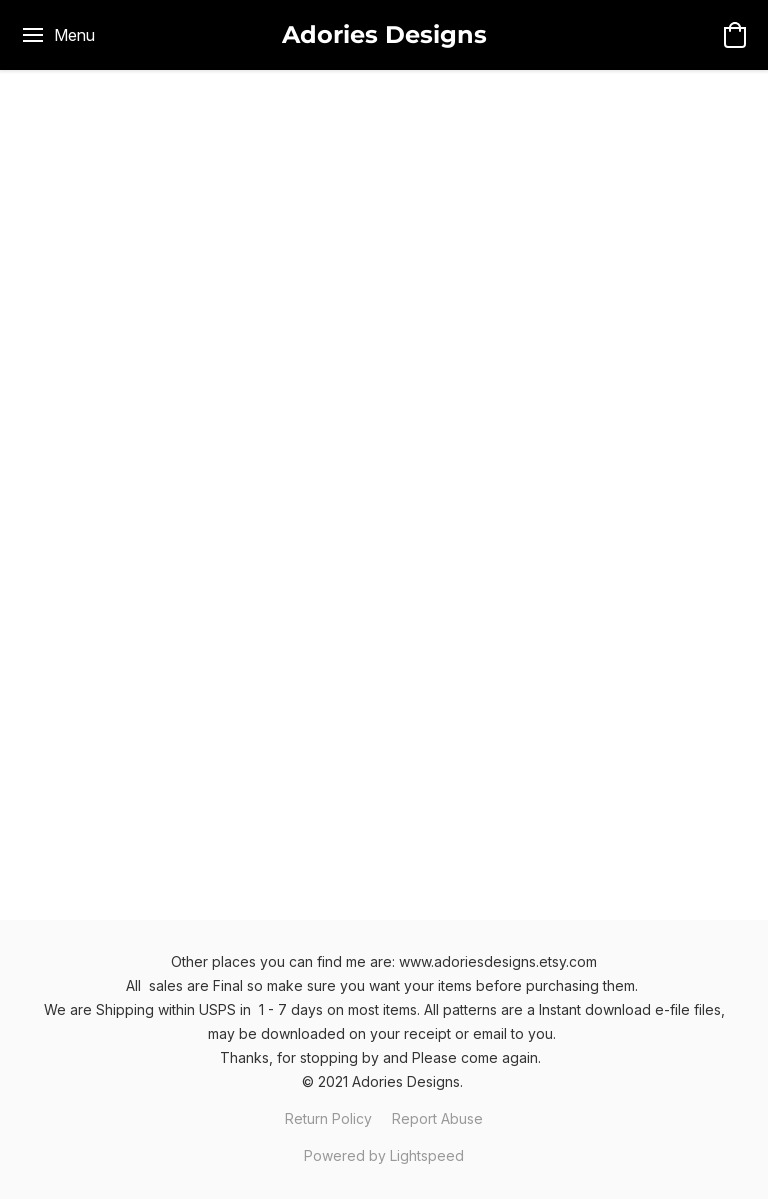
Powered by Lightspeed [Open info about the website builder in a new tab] (384, 1155)
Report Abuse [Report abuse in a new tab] (437, 1118)
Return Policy (328, 1118)
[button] (384, 35)
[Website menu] (57, 35)
